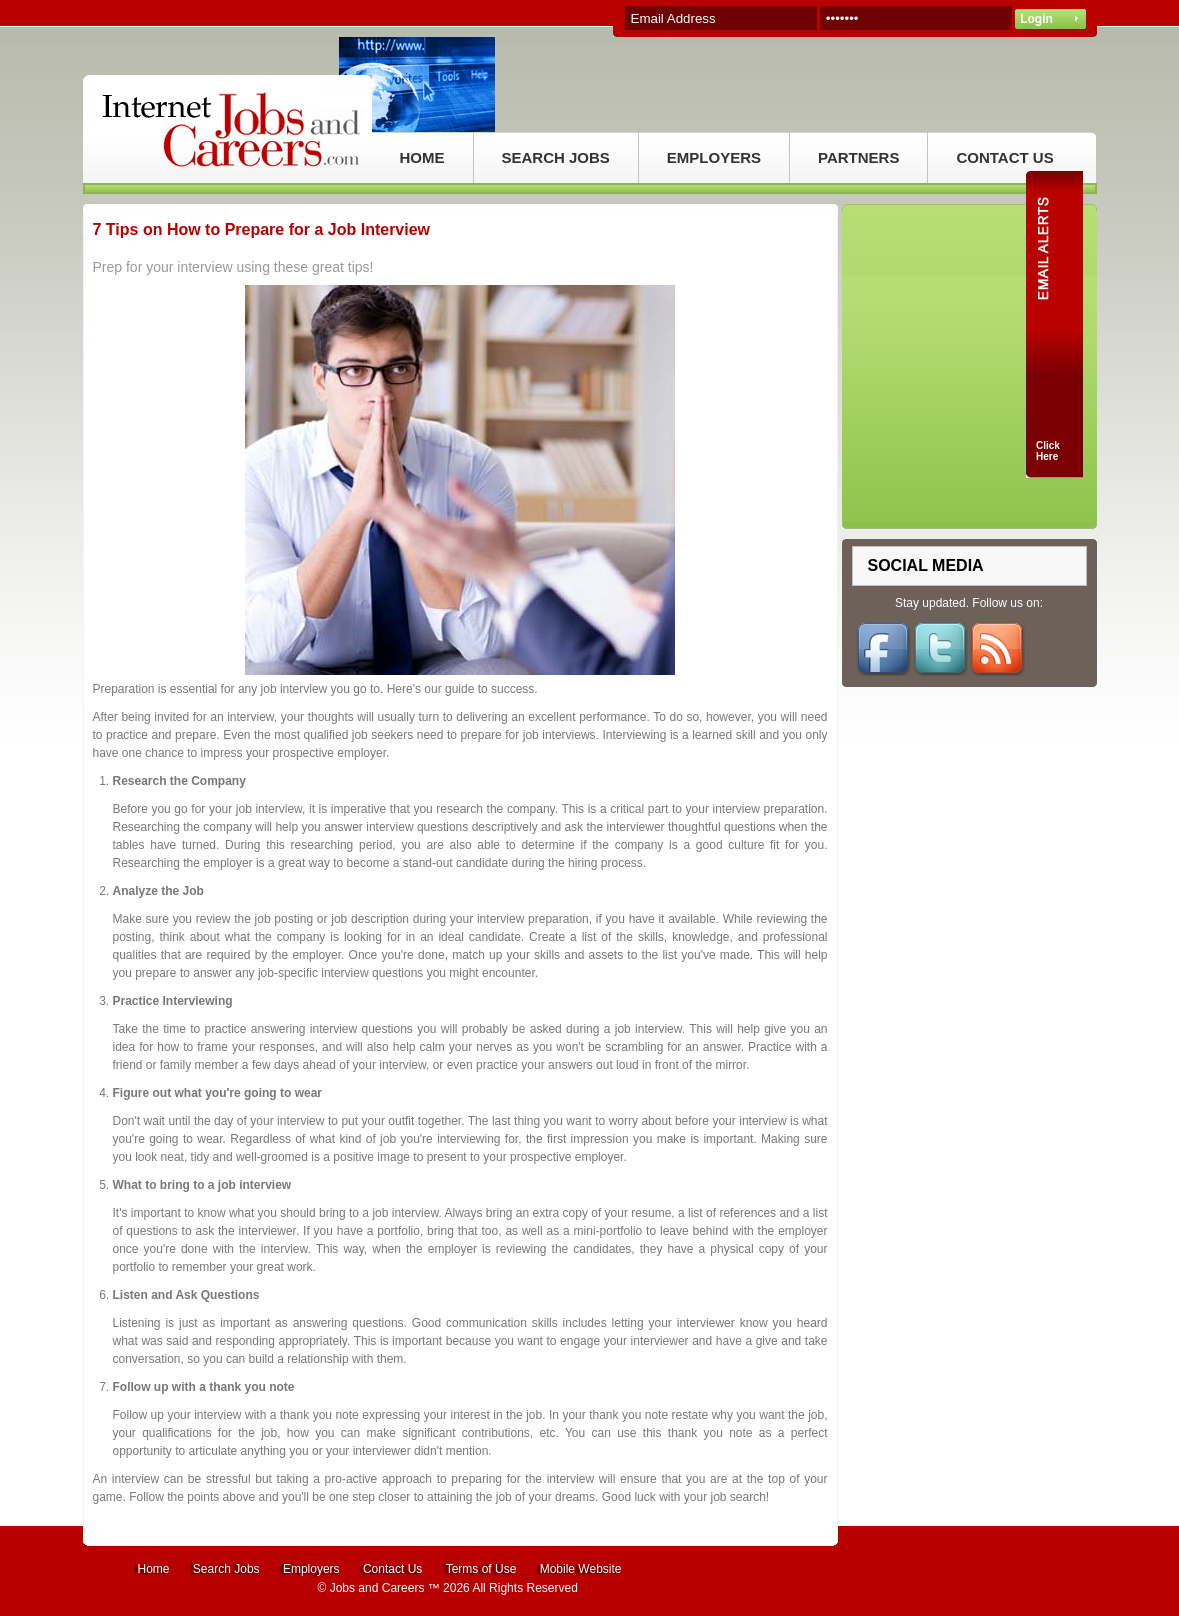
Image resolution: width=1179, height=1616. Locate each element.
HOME (422, 157)
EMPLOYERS (714, 157)
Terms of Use (481, 1569)
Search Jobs (226, 1569)
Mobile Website (581, 1569)
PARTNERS (858, 157)
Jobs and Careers (377, 1588)
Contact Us (392, 1569)
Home (154, 1569)
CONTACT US (1004, 157)
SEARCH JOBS (556, 157)
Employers (311, 1569)
